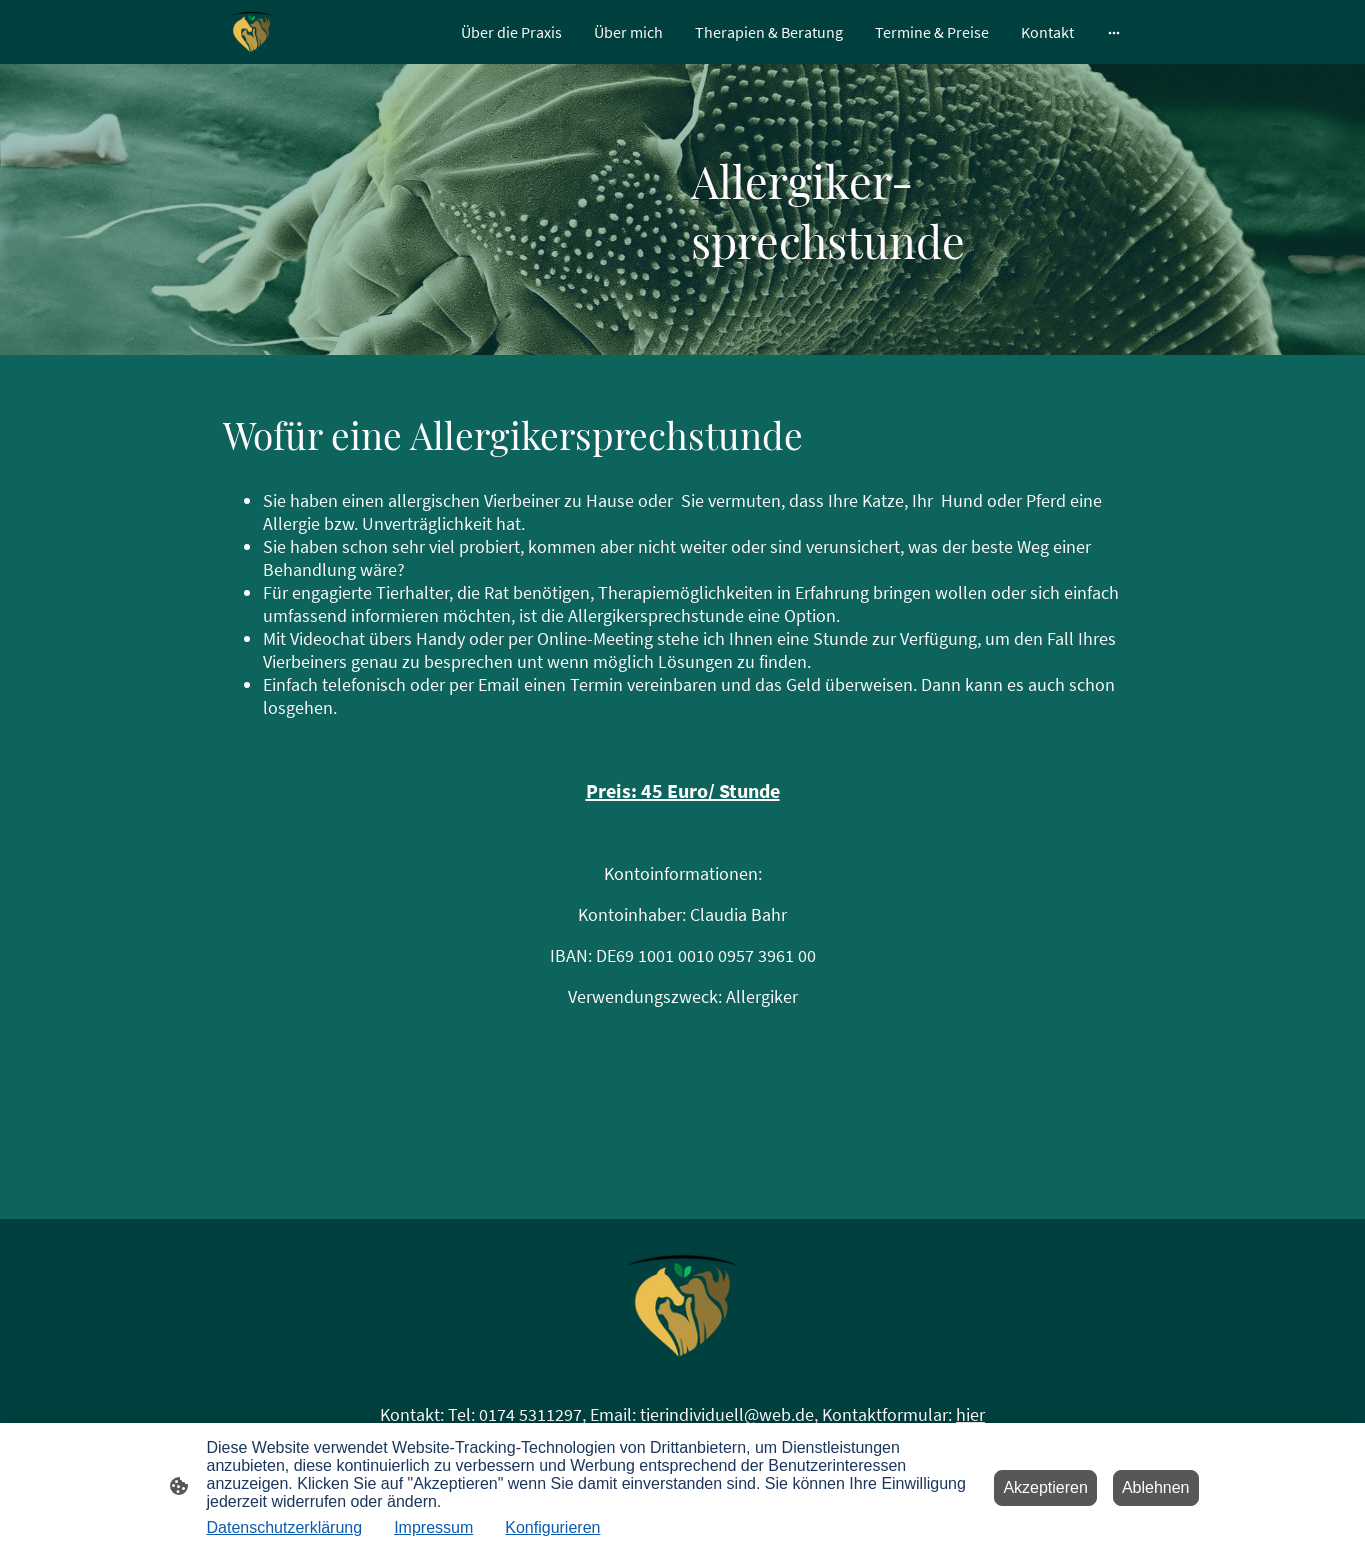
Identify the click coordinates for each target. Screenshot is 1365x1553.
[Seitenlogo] (252, 32)
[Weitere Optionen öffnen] (1114, 32)
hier (970, 1414)
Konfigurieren (552, 1527)
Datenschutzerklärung (285, 1527)
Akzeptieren (1045, 1487)
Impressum (433, 1527)
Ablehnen (1156, 1487)
